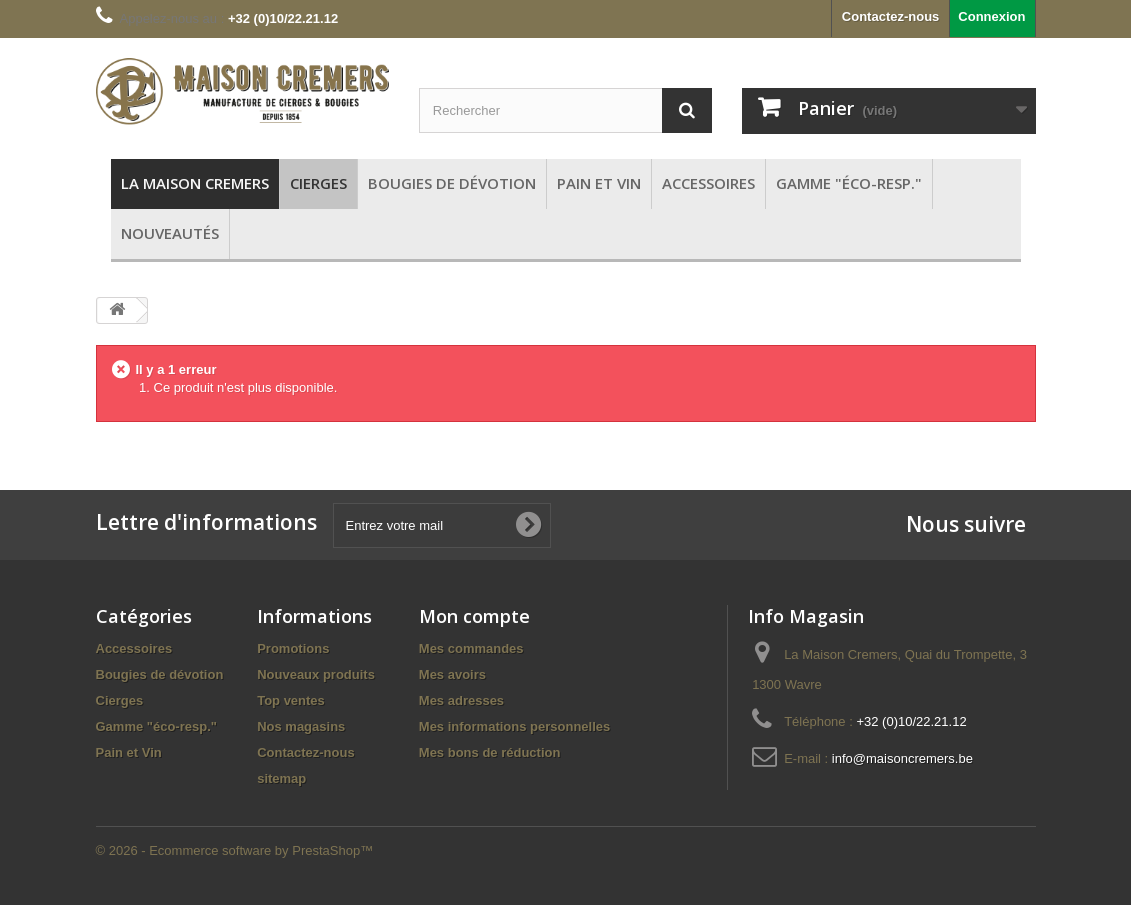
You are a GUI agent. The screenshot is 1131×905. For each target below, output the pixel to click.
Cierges (120, 700)
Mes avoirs (452, 674)
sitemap (281, 778)
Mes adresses (461, 700)
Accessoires (134, 648)
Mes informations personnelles (514, 726)
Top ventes (291, 700)
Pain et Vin (129, 752)
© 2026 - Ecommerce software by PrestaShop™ (235, 850)
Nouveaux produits (316, 674)
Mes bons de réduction (490, 752)
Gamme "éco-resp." (156, 726)
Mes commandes (471, 648)
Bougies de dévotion (160, 674)
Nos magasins (301, 726)
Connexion (991, 16)
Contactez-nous (891, 16)
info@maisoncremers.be (902, 758)
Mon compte (474, 616)
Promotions (293, 648)
